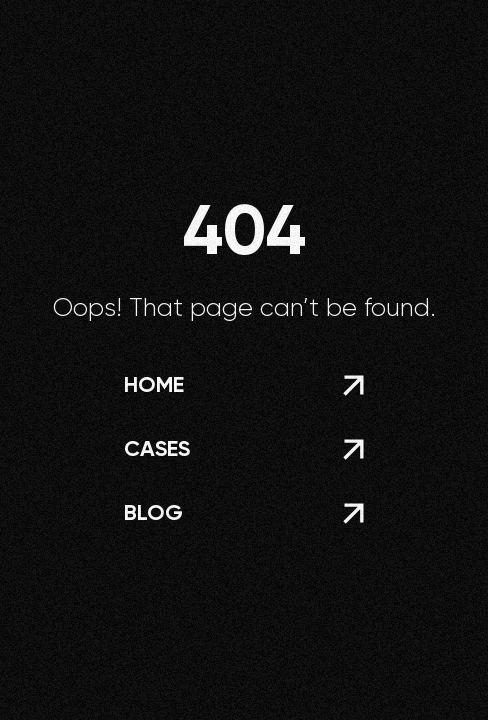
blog (153, 512)
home (154, 384)
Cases (157, 448)
